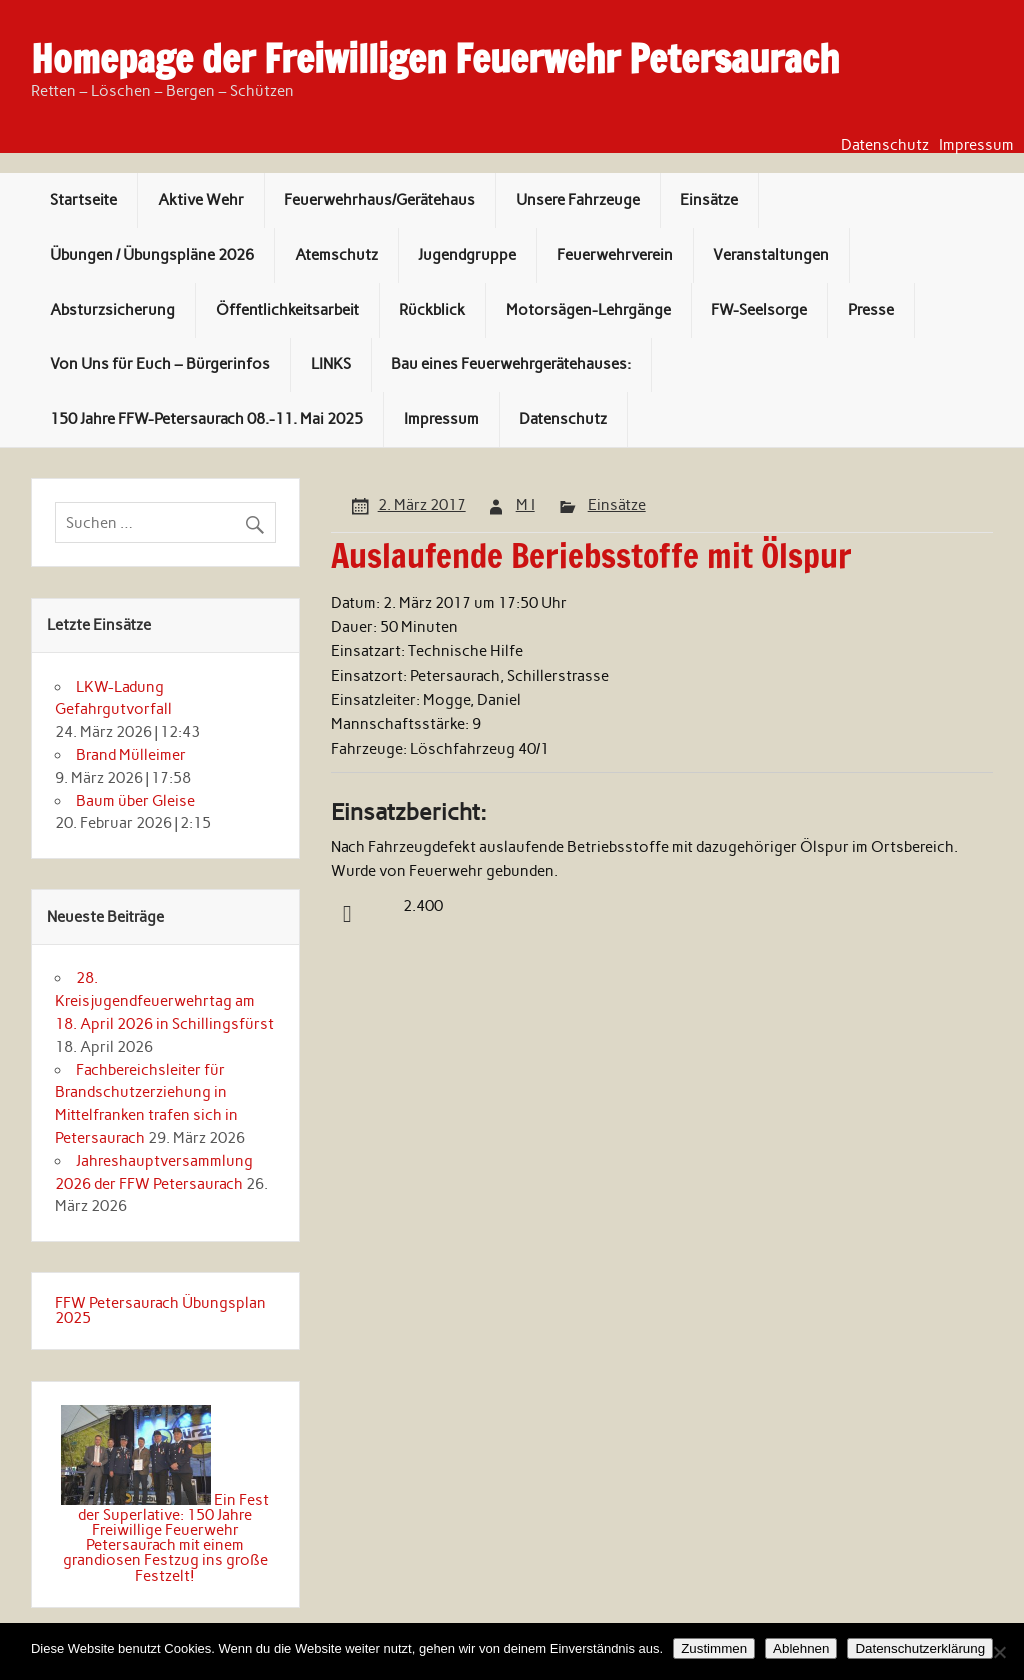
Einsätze (709, 200)
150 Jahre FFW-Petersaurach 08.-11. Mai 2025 (206, 419)
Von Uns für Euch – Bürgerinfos (160, 364)
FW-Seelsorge (759, 310)
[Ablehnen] (999, 1652)
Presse (871, 310)
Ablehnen (801, 1648)
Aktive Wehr (201, 200)
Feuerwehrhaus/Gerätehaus (379, 200)
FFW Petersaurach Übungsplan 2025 (160, 1310)
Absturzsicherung (112, 310)
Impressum (976, 145)
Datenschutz (885, 145)
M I (525, 505)
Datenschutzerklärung (920, 1648)
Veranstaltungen (771, 255)
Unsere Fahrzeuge (578, 200)
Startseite (83, 200)
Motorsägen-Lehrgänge (588, 310)
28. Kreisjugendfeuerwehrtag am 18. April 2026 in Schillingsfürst (164, 1001)
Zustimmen (714, 1648)
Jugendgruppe (467, 255)
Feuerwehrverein (615, 255)
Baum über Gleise (135, 801)
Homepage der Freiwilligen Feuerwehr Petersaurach (435, 59)
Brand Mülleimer (131, 755)
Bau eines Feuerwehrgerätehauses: (511, 364)
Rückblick (432, 310)
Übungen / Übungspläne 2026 (152, 255)
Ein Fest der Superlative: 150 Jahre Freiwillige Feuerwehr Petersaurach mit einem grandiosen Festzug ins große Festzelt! (166, 1538)
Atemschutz (336, 255)
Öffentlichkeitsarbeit (287, 310)
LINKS (331, 364)
